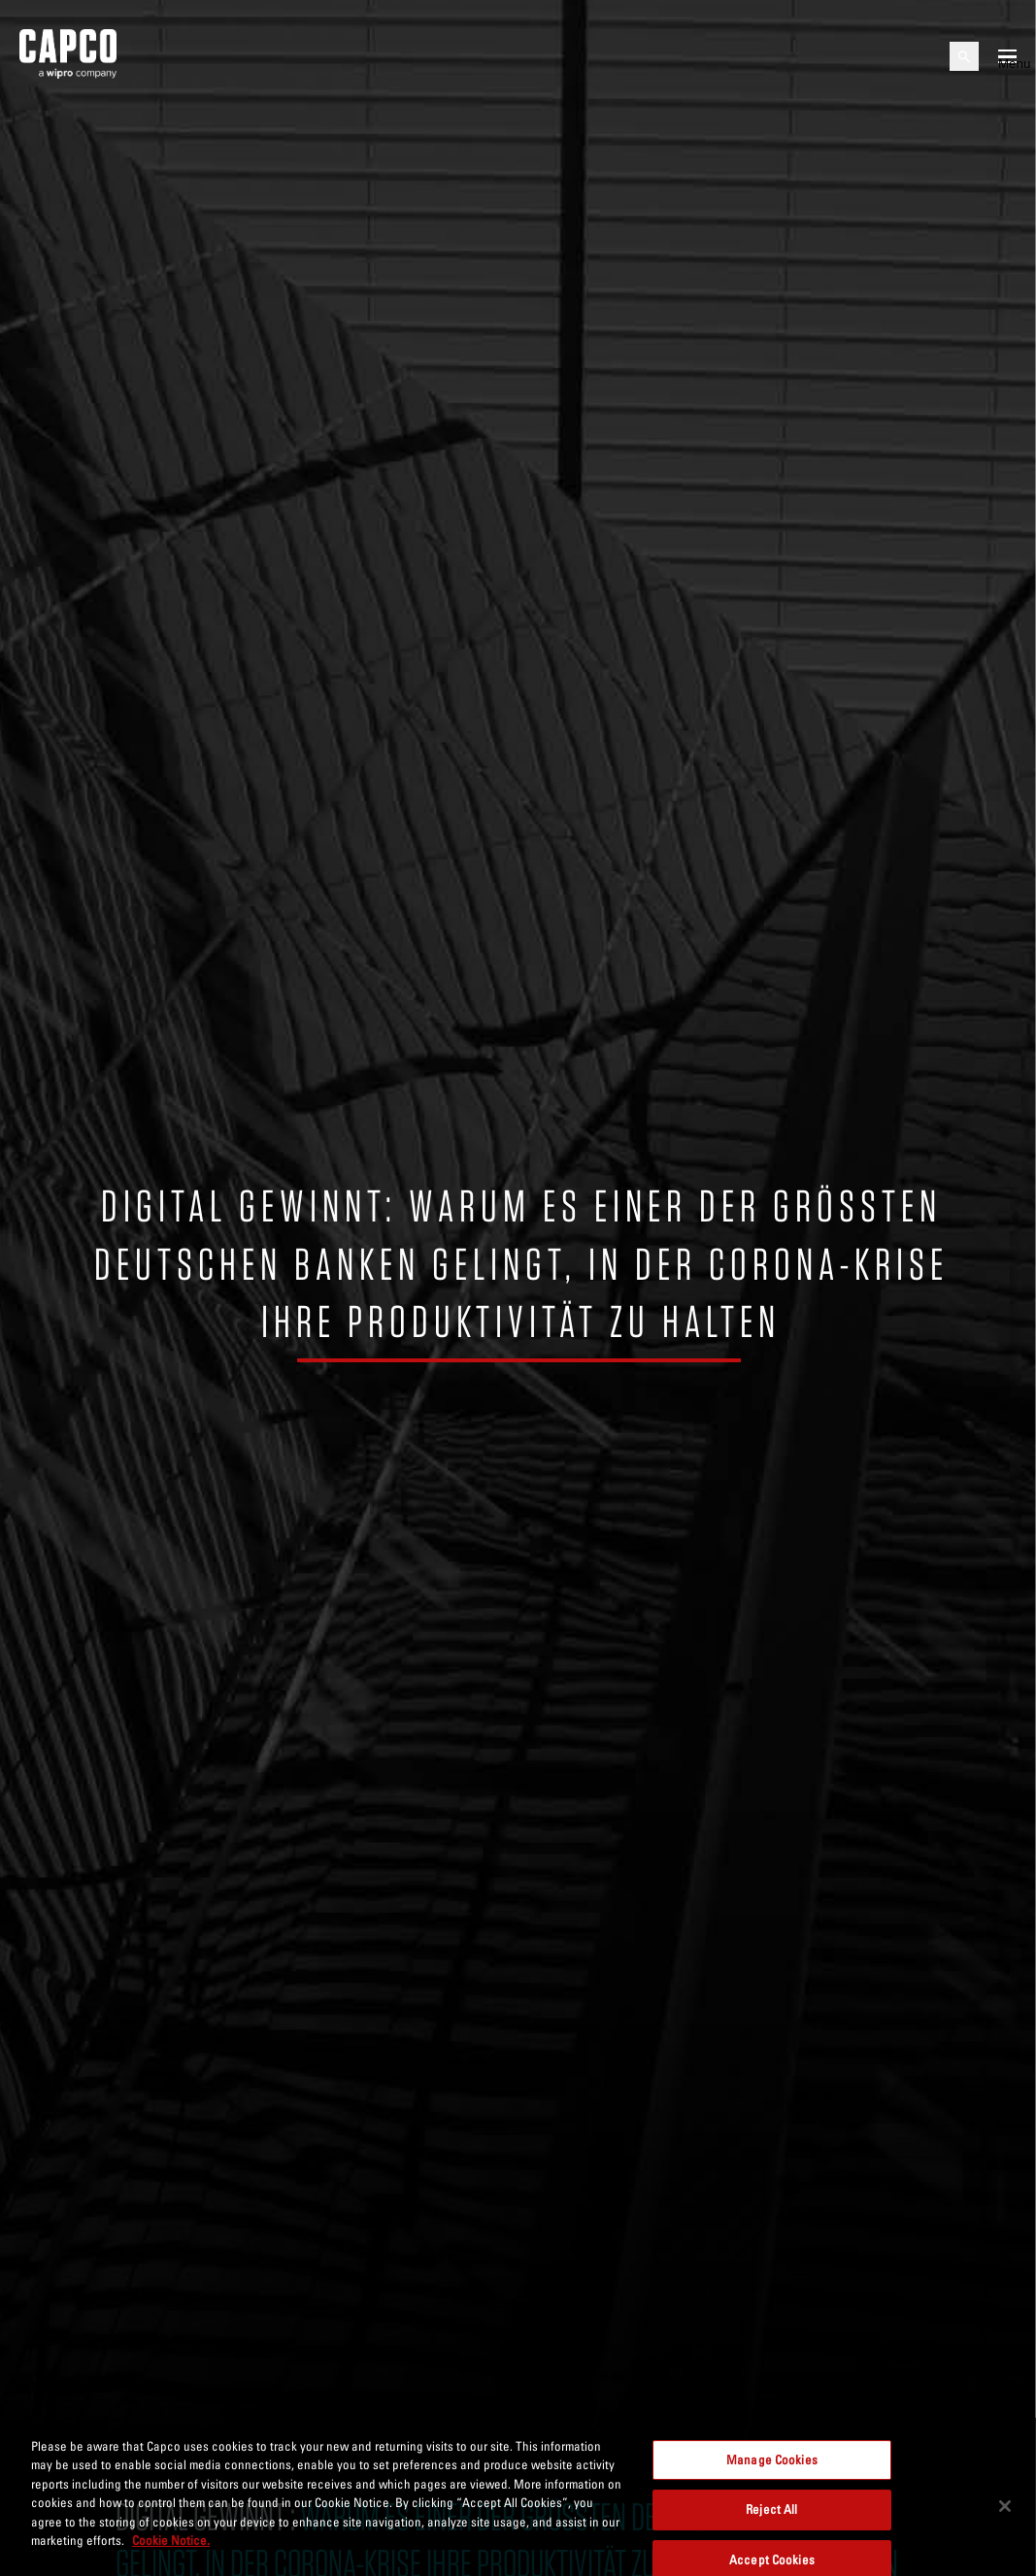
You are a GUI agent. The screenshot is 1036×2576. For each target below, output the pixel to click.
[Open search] (964, 56)
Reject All (771, 2519)
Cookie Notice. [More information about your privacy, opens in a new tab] (171, 2550)
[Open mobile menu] (1007, 56)
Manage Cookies (772, 2469)
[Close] (1005, 2515)
